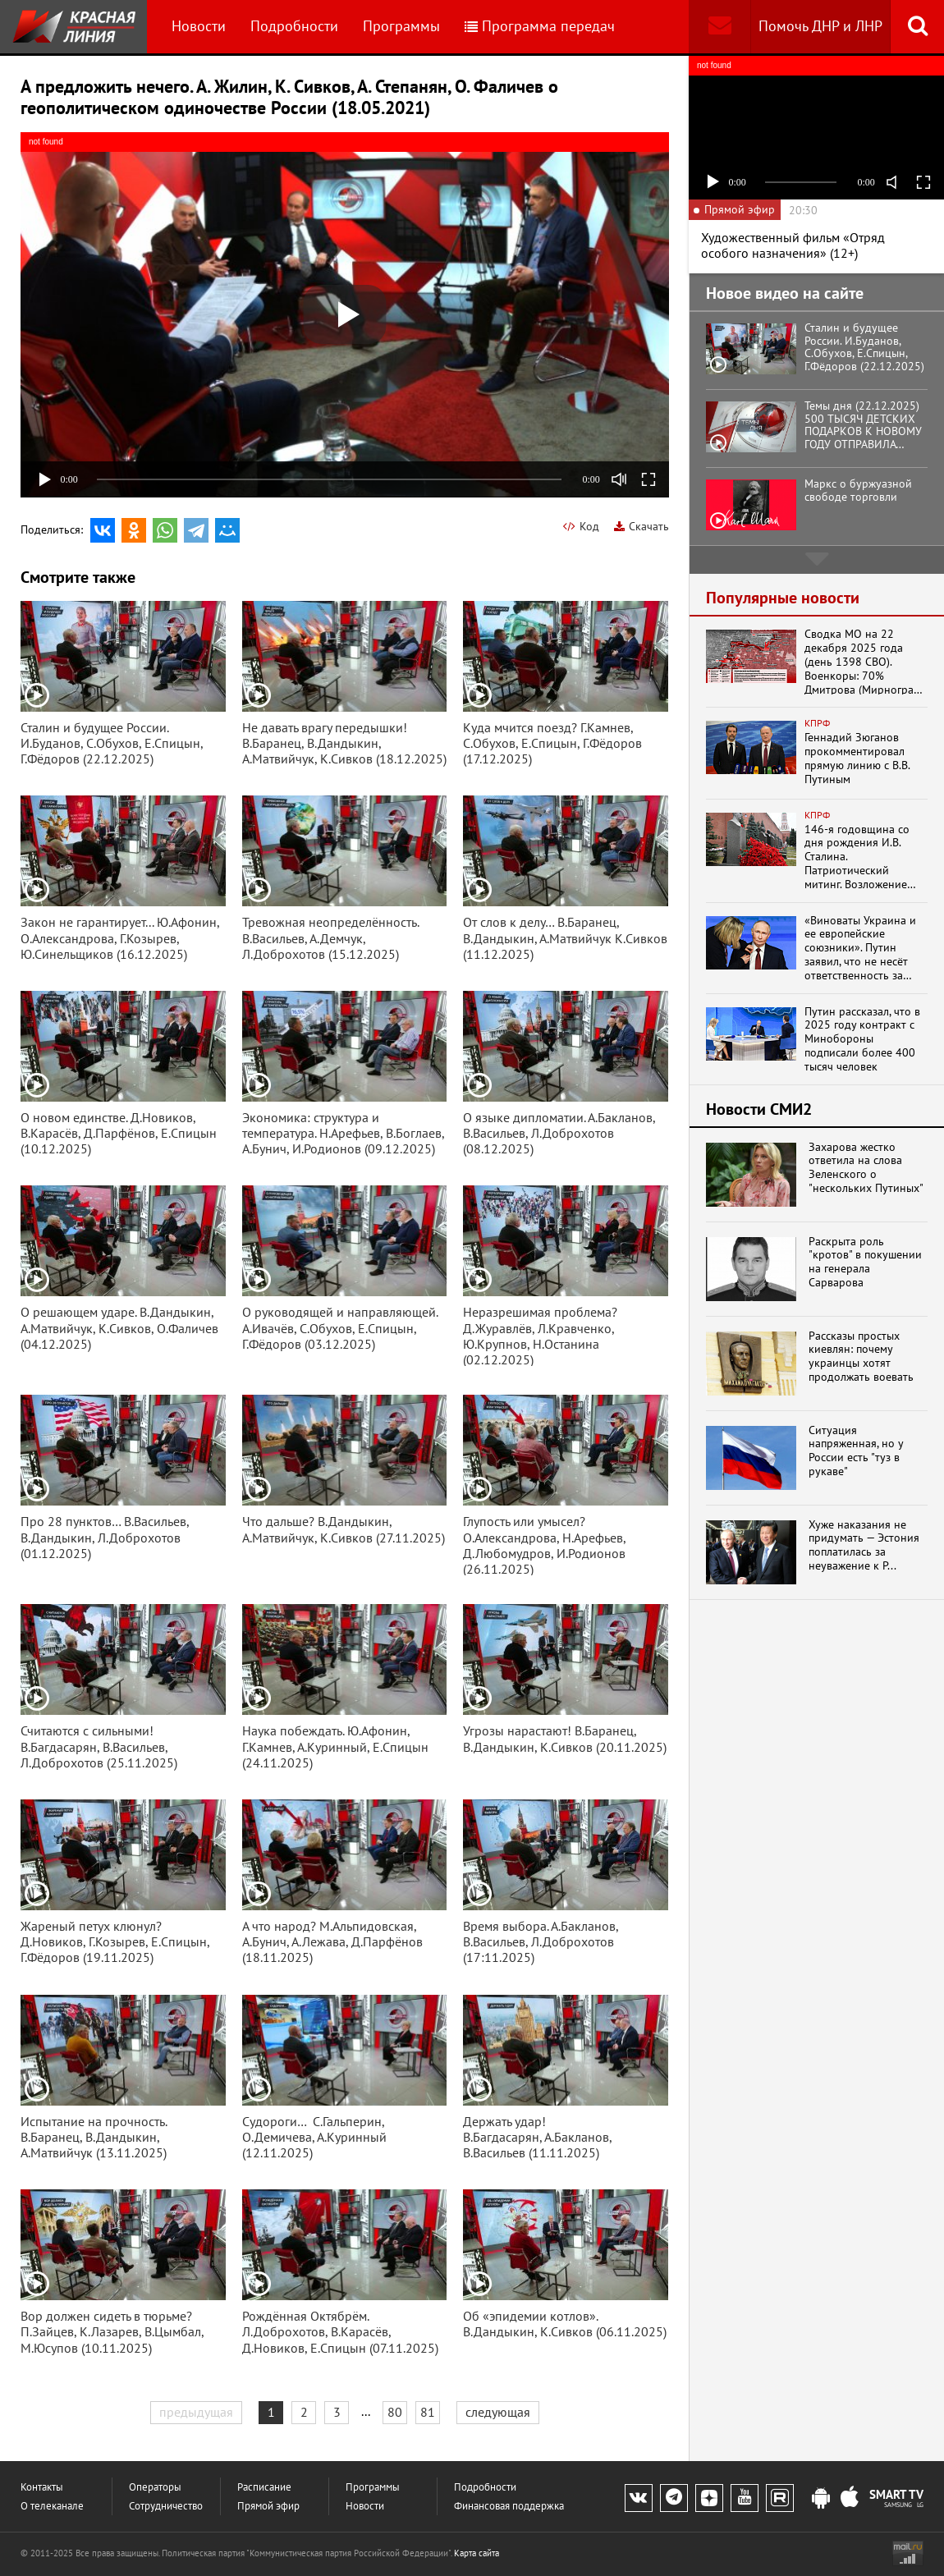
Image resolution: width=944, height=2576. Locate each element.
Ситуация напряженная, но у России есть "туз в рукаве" (856, 1450)
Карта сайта (476, 2553)
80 (394, 2412)
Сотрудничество (166, 2505)
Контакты (42, 2487)
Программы (401, 25)
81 (427, 2412)
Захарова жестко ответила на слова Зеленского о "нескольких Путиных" (866, 1167)
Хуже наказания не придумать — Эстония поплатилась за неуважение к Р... (864, 1545)
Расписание (264, 2487)
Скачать (641, 526)
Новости (199, 25)
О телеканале (52, 2505)
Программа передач (540, 25)
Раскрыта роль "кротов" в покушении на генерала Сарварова (865, 1262)
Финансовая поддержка (509, 2505)
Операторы (155, 2487)
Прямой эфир (268, 2505)
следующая (497, 2412)
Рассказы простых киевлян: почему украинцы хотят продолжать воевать (861, 1356)
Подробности (294, 25)
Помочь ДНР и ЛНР (820, 25)
